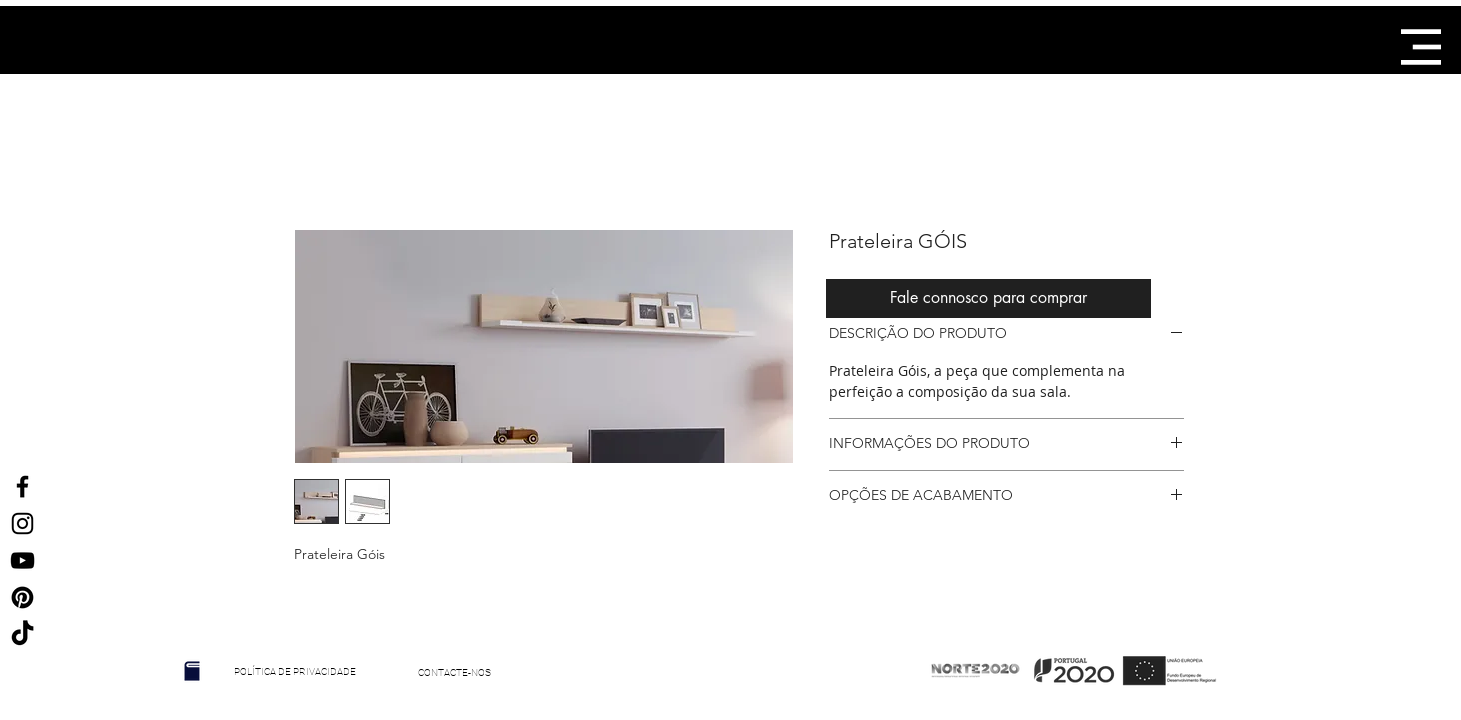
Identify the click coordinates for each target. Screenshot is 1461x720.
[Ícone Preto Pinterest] (22, 597)
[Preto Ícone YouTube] (22, 560)
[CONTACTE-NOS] (455, 673)
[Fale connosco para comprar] (988, 298)
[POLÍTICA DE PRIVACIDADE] (295, 672)
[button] (1421, 47)
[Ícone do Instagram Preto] (22, 523)
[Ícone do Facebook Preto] (22, 486)
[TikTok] (22, 634)
